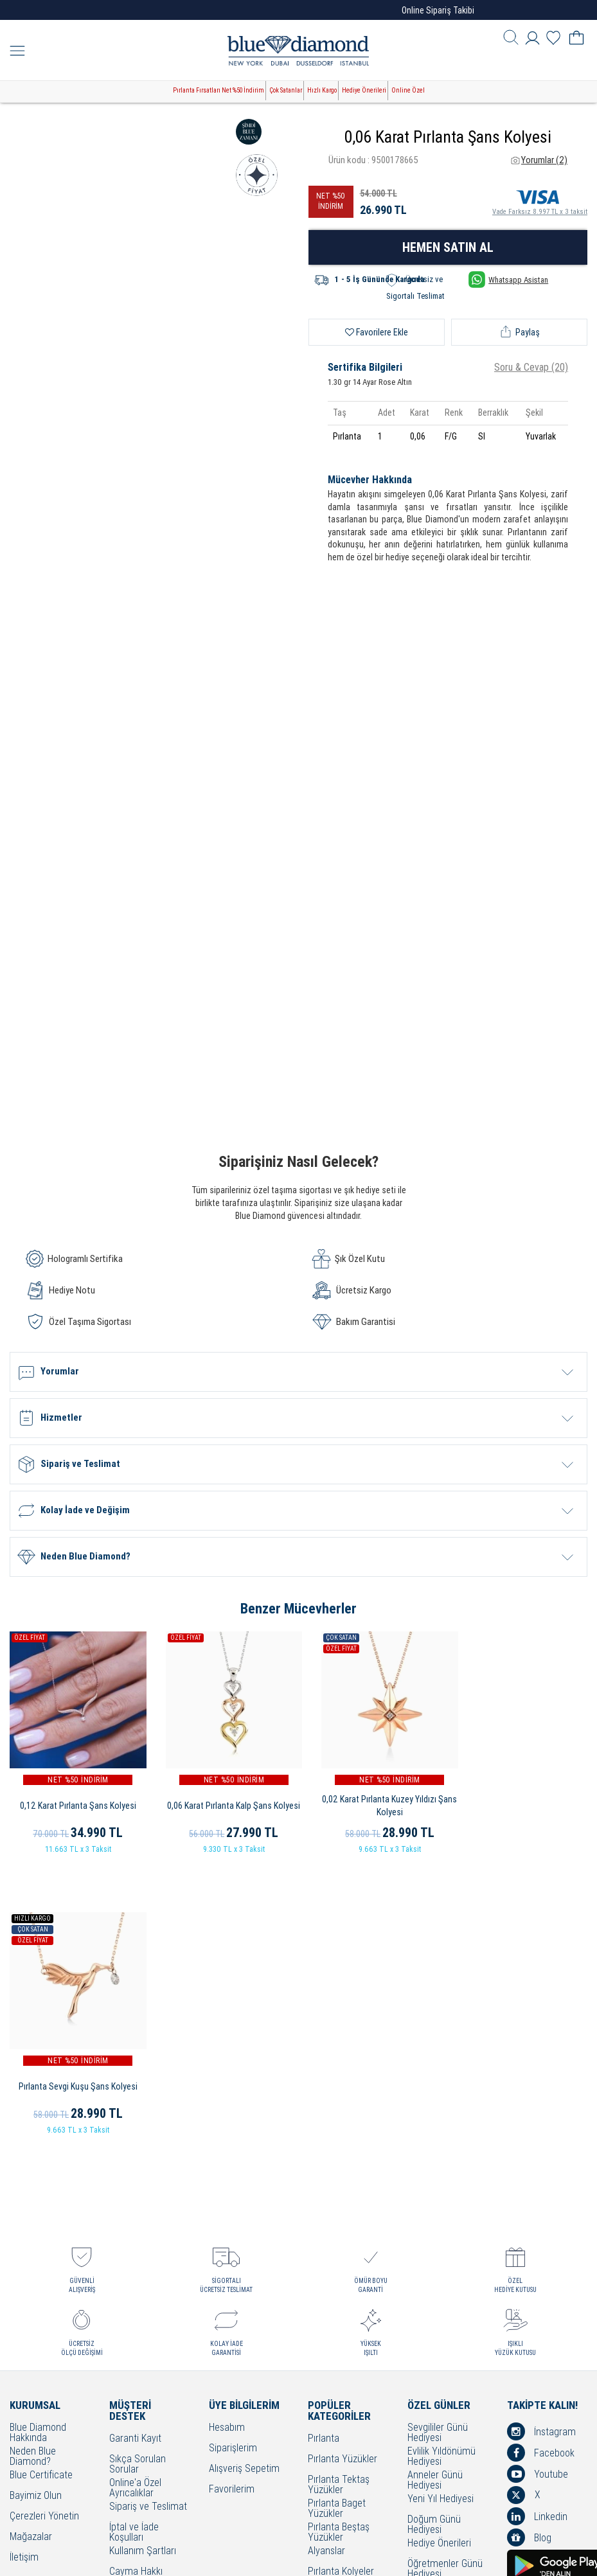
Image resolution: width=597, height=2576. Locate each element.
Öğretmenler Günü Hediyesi (445, 2281)
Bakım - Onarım (140, 2349)
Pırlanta (323, 2151)
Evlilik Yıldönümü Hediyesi (441, 2169)
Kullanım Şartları (142, 2264)
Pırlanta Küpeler (340, 2305)
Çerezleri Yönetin (44, 2229)
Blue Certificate (41, 2188)
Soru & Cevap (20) (531, 367)
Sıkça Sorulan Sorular (137, 2177)
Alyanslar (326, 2264)
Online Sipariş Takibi (438, 10)
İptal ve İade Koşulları (134, 2245)
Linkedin (537, 2229)
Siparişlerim (233, 2161)
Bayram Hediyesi (441, 2300)
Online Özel (408, 90)
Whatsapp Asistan (508, 279)
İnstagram (541, 2144)
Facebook (541, 2165)
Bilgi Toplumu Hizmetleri (136, 2330)
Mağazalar (31, 2249)
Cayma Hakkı (136, 2284)
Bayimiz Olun (36, 2208)
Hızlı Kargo (322, 90)
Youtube (537, 2187)
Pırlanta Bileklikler (343, 2325)
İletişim (24, 2270)
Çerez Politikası (140, 2305)
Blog (529, 2250)
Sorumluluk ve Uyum (138, 2422)
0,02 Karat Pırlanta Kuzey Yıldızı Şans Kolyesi (373, 1799)
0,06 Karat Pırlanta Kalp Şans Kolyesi (224, 1799)
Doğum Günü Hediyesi (434, 2237)
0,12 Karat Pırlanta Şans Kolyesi (75, 1799)
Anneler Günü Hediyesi (435, 2193)
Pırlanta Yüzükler (342, 2172)
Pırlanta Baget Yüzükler (337, 2221)
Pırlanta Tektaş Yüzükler (339, 2197)
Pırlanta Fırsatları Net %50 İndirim (218, 90)
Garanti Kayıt (135, 2151)
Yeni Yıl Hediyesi (440, 2212)
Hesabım (227, 2140)
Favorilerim (231, 2202)
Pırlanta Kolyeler (341, 2284)
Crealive (280, 2556)
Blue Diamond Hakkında (38, 2145)
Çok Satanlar (285, 90)
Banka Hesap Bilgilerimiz (136, 2398)
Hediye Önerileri (364, 90)
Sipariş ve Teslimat (148, 2219)
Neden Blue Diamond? (33, 2169)
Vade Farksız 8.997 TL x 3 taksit (539, 200)
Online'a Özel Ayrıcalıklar (135, 2200)
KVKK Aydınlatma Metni (144, 2375)
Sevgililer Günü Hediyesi (437, 2145)
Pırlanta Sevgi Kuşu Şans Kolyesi (522, 1799)
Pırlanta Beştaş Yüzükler (339, 2245)
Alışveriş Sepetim (244, 2181)
